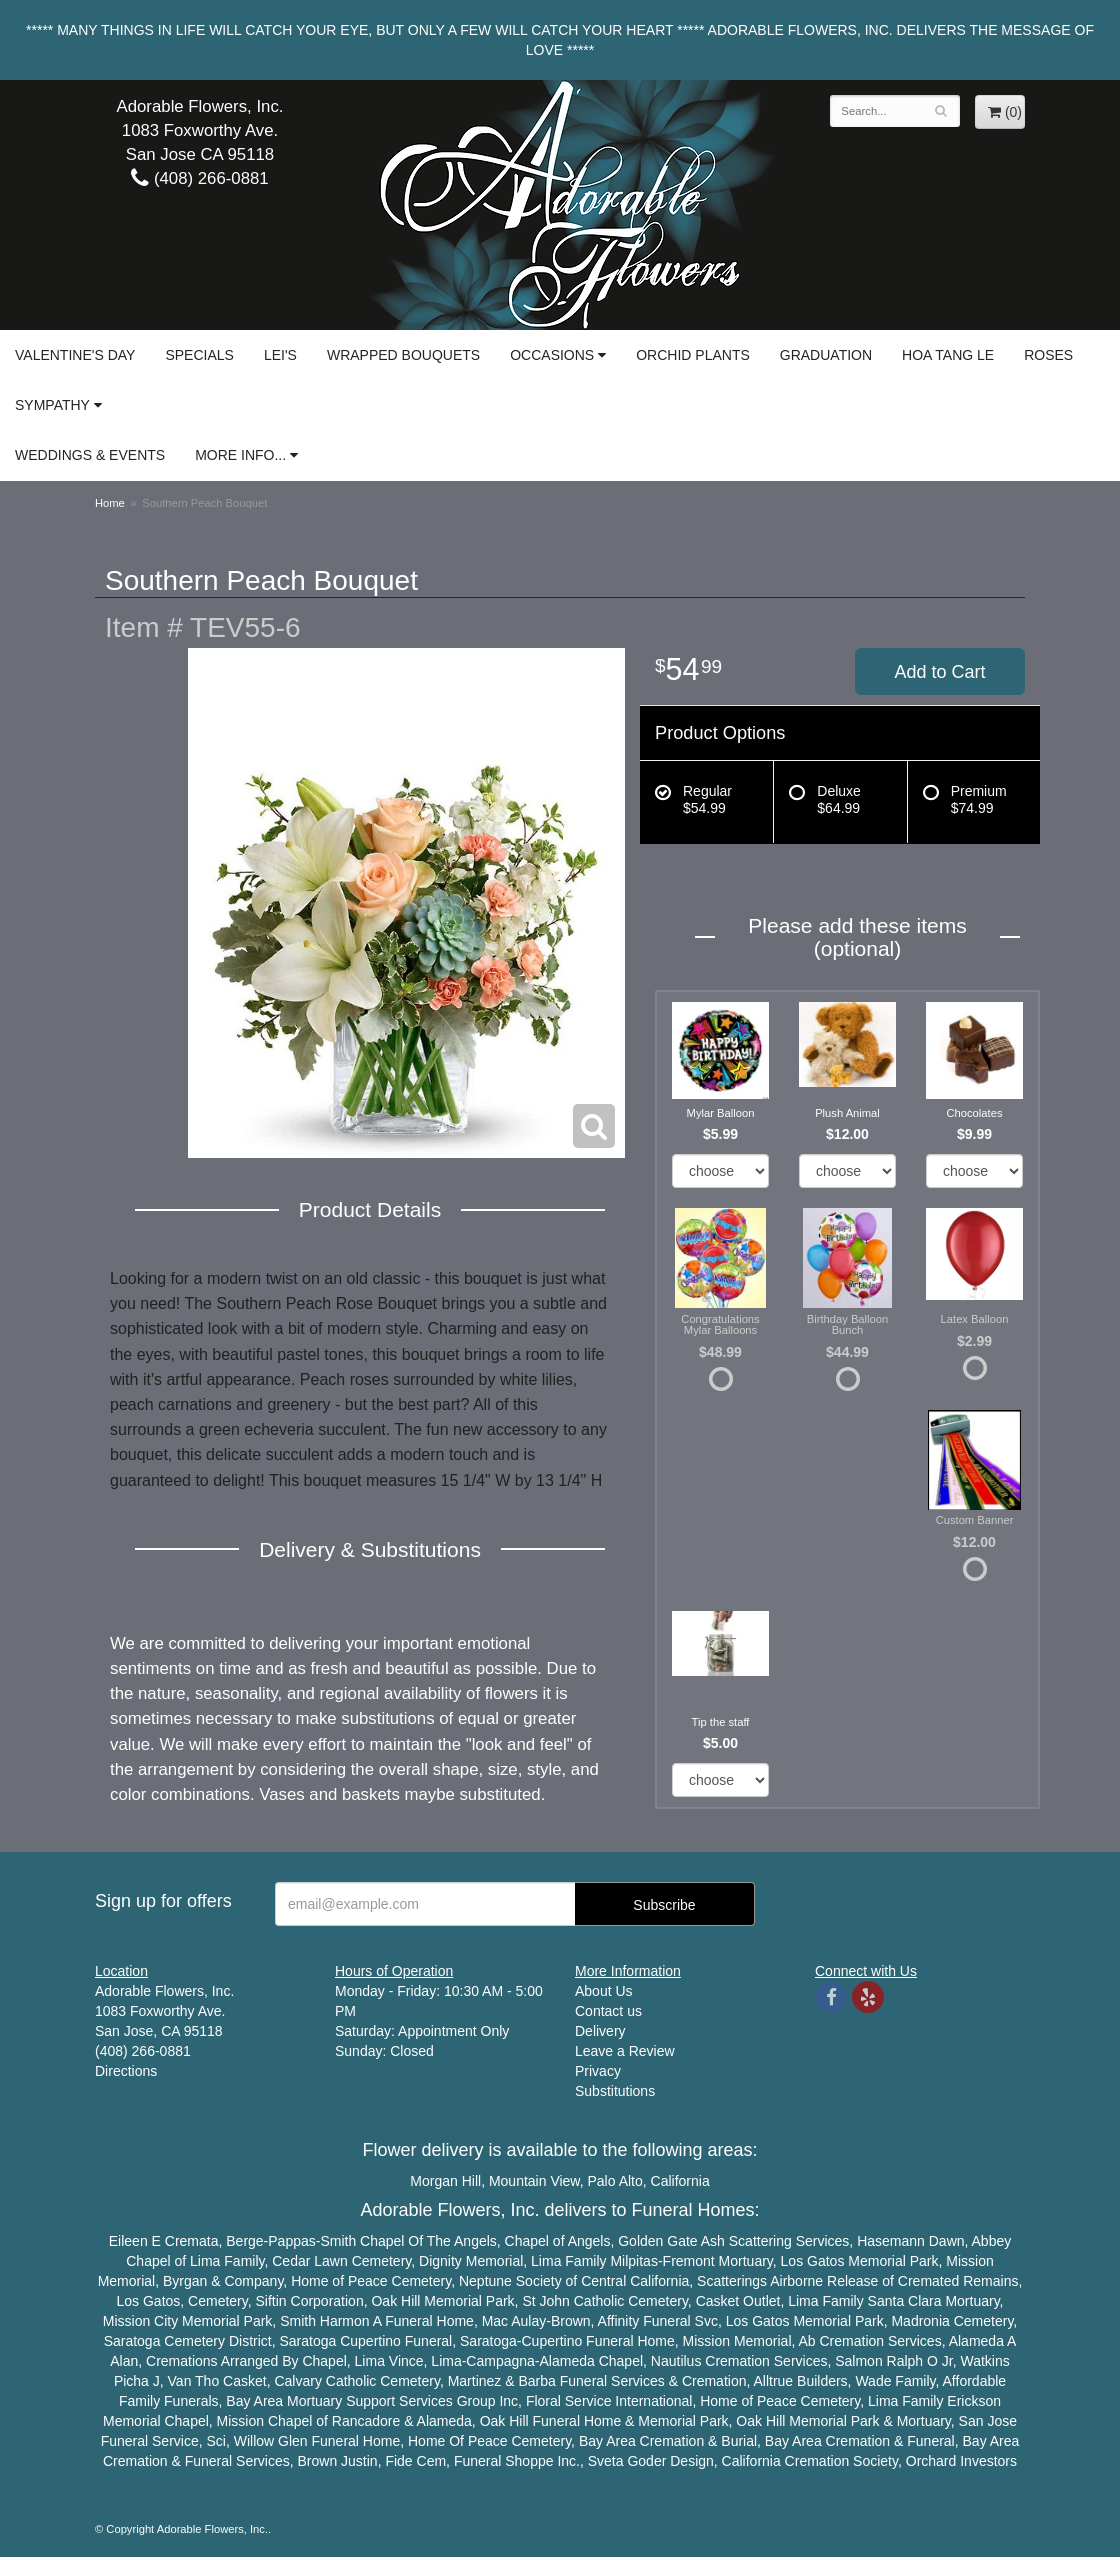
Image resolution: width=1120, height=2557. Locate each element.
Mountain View (534, 2181)
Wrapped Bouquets (403, 355)
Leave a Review (625, 2051)
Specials (199, 355)
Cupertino (370, 2341)
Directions (126, 2071)
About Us (604, 1991)
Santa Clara (905, 2301)
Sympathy (52, 405)
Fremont (689, 2261)
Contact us (608, 2011)
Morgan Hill (445, 2181)
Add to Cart (939, 672)
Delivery (600, 2031)
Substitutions (615, 2091)
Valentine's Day (75, 355)
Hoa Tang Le (948, 355)
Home (110, 503)
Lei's (280, 355)
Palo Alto (615, 2181)
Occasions (552, 355)
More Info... (240, 455)
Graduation (826, 355)
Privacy (598, 2071)
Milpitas (633, 2261)
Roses (1048, 355)
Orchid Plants (693, 355)
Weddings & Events (90, 455)
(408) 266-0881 (199, 178)
